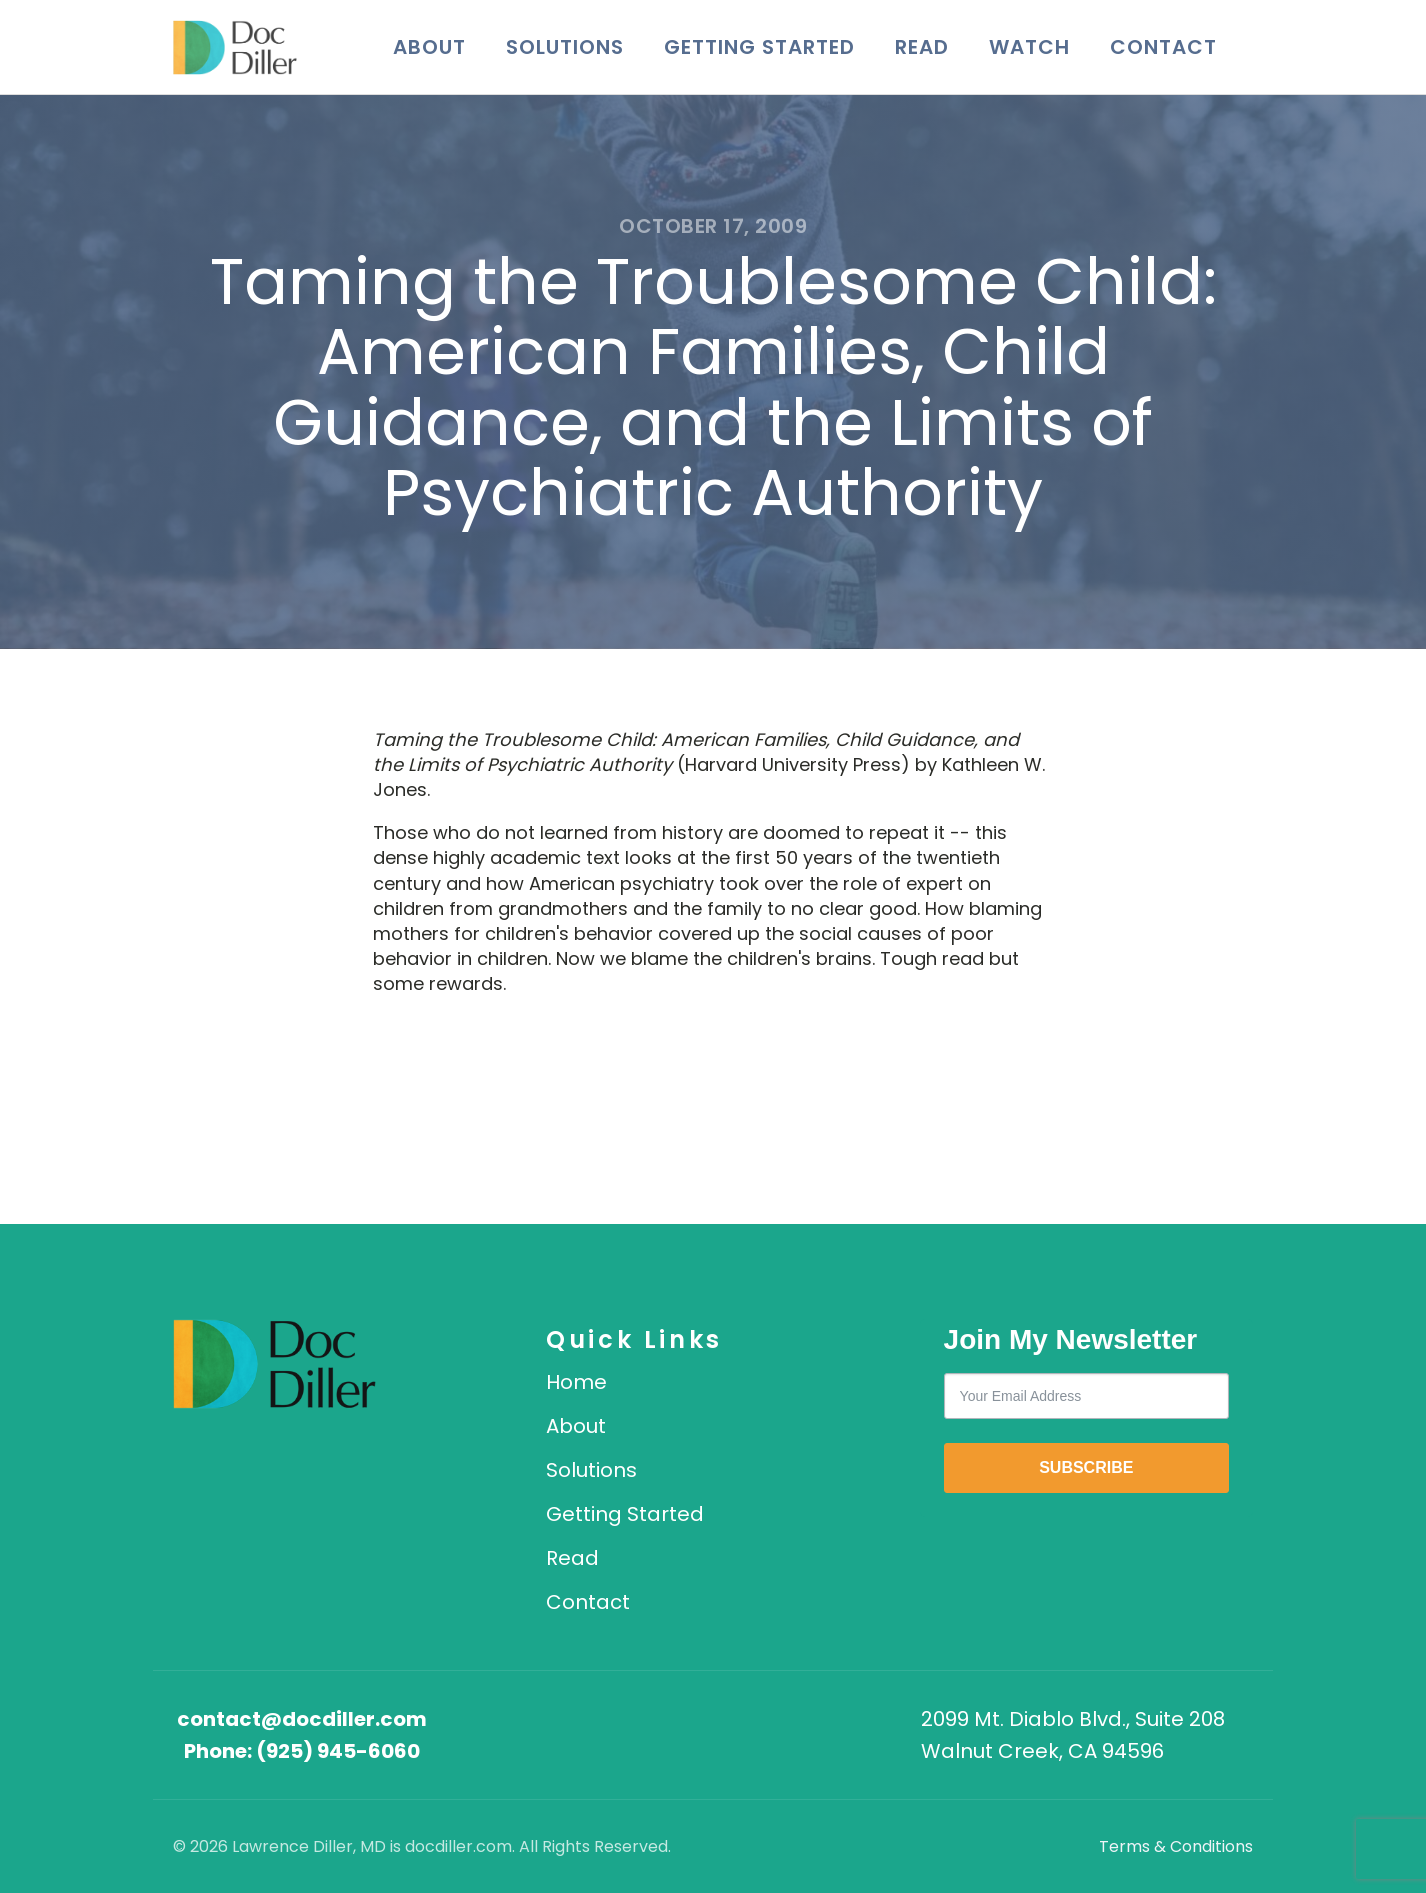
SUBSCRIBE (1086, 1467)
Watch (1029, 47)
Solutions (565, 47)
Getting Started (759, 47)
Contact (1163, 47)
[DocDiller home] (274, 1364)
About (429, 47)
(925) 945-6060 (338, 1751)
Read (922, 47)
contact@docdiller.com (302, 1719)
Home (576, 1382)
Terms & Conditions (1176, 1846)
